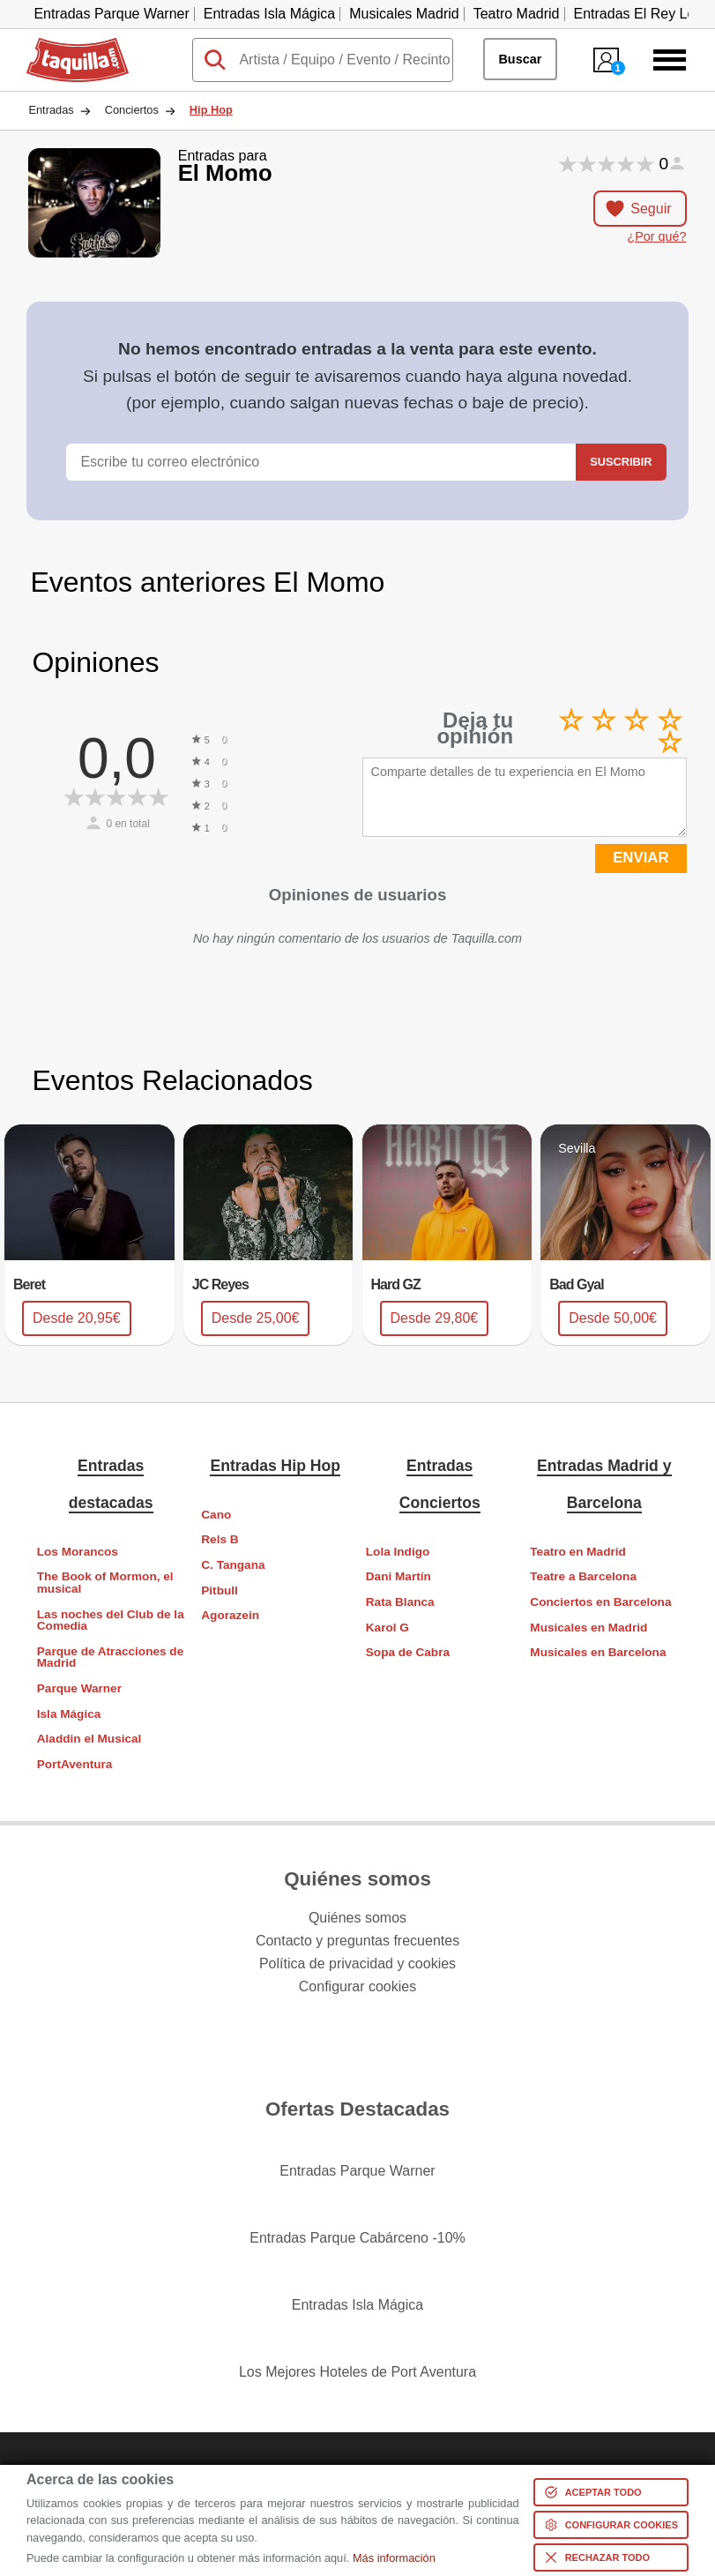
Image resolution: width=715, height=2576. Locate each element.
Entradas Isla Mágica (269, 13)
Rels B (219, 1539)
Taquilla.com (65, 45)
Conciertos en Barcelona (600, 1602)
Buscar (519, 59)
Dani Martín (398, 1576)
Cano (216, 1514)
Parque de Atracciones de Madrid (110, 1657)
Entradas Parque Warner (111, 13)
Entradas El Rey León (642, 13)
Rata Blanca (400, 1602)
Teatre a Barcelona (583, 1576)
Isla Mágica (69, 1714)
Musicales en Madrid (588, 1627)
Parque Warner (79, 1688)
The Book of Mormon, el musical (105, 1582)
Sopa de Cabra (408, 1652)
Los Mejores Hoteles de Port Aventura (357, 2371)
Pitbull (219, 1590)
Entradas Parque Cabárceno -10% (357, 2237)
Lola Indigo (398, 1551)
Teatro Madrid (516, 13)
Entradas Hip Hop (275, 1466)
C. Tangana (232, 1565)
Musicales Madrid (403, 13)
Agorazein (230, 1615)
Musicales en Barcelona (598, 1652)
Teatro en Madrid (578, 1551)
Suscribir (621, 461)
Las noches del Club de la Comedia (110, 1620)
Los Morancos (77, 1551)
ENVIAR (640, 857)
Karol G (387, 1627)
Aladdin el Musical (89, 1738)
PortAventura (75, 1764)
